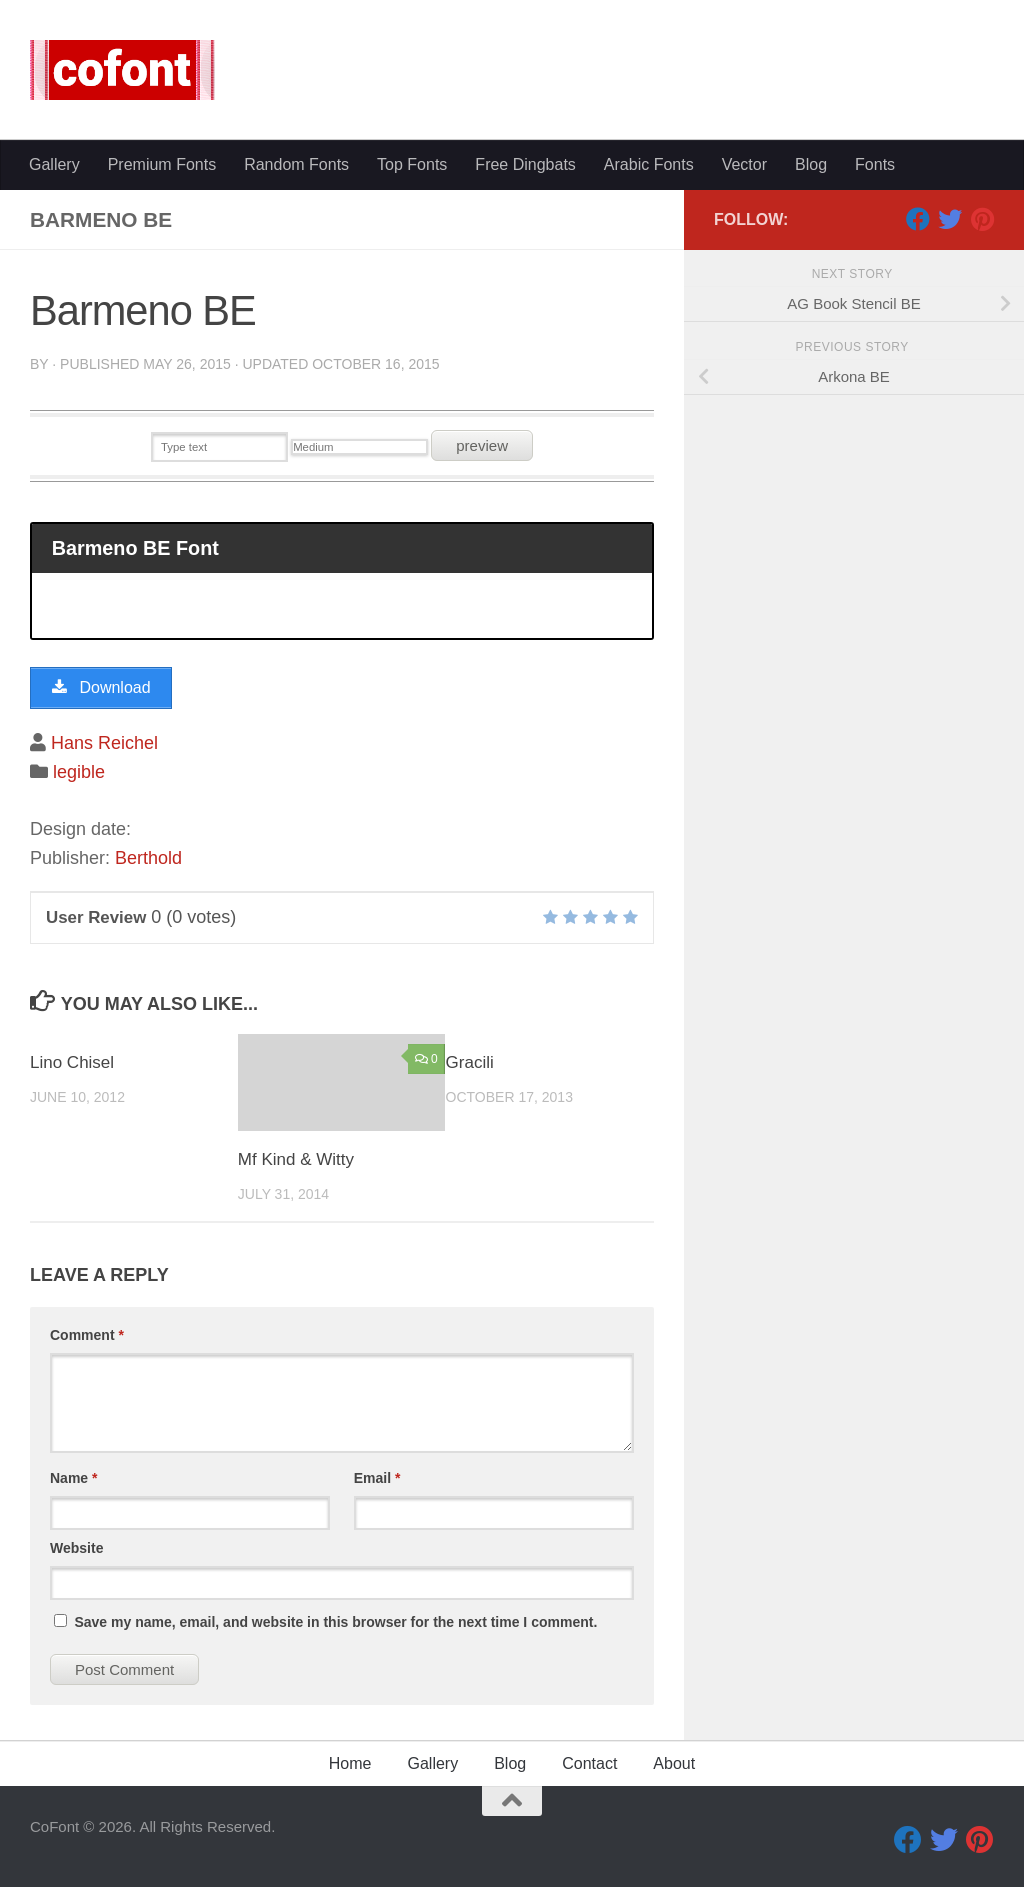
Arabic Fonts (649, 164)
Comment (87, 1335)
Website (76, 1548)
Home (350, 1763)
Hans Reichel (104, 743)
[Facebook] (918, 219)
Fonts (875, 164)
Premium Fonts (162, 164)
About (674, 1763)
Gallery (54, 164)
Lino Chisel (72, 1062)
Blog (811, 164)
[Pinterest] (982, 219)
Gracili (470, 1062)
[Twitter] (950, 219)
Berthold (148, 858)
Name (73, 1478)
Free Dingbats (525, 164)
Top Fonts (412, 164)
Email (377, 1478)
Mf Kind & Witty (296, 1159)
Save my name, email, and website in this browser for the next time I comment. (335, 1622)
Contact (589, 1763)
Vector (744, 164)
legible (79, 772)
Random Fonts (296, 164)
